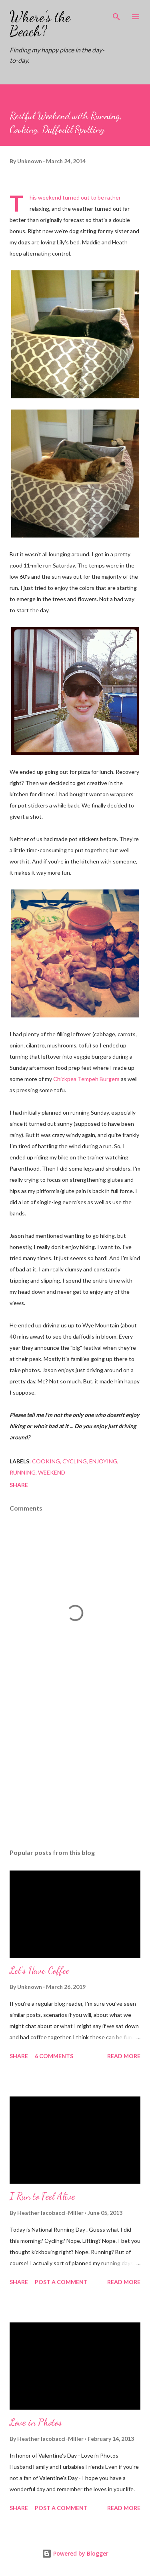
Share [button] (19, 1484)
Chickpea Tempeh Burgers (86, 1078)
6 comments (54, 2055)
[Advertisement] (75, 1773)
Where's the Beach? (40, 24)
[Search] (116, 14)
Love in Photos (36, 2422)
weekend (51, 1472)
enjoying (103, 1461)
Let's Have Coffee (39, 1970)
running (23, 1472)
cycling (74, 1461)
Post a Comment (61, 2281)
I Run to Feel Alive (42, 2196)
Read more (123, 2055)
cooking (46, 1461)
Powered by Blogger (75, 2553)
